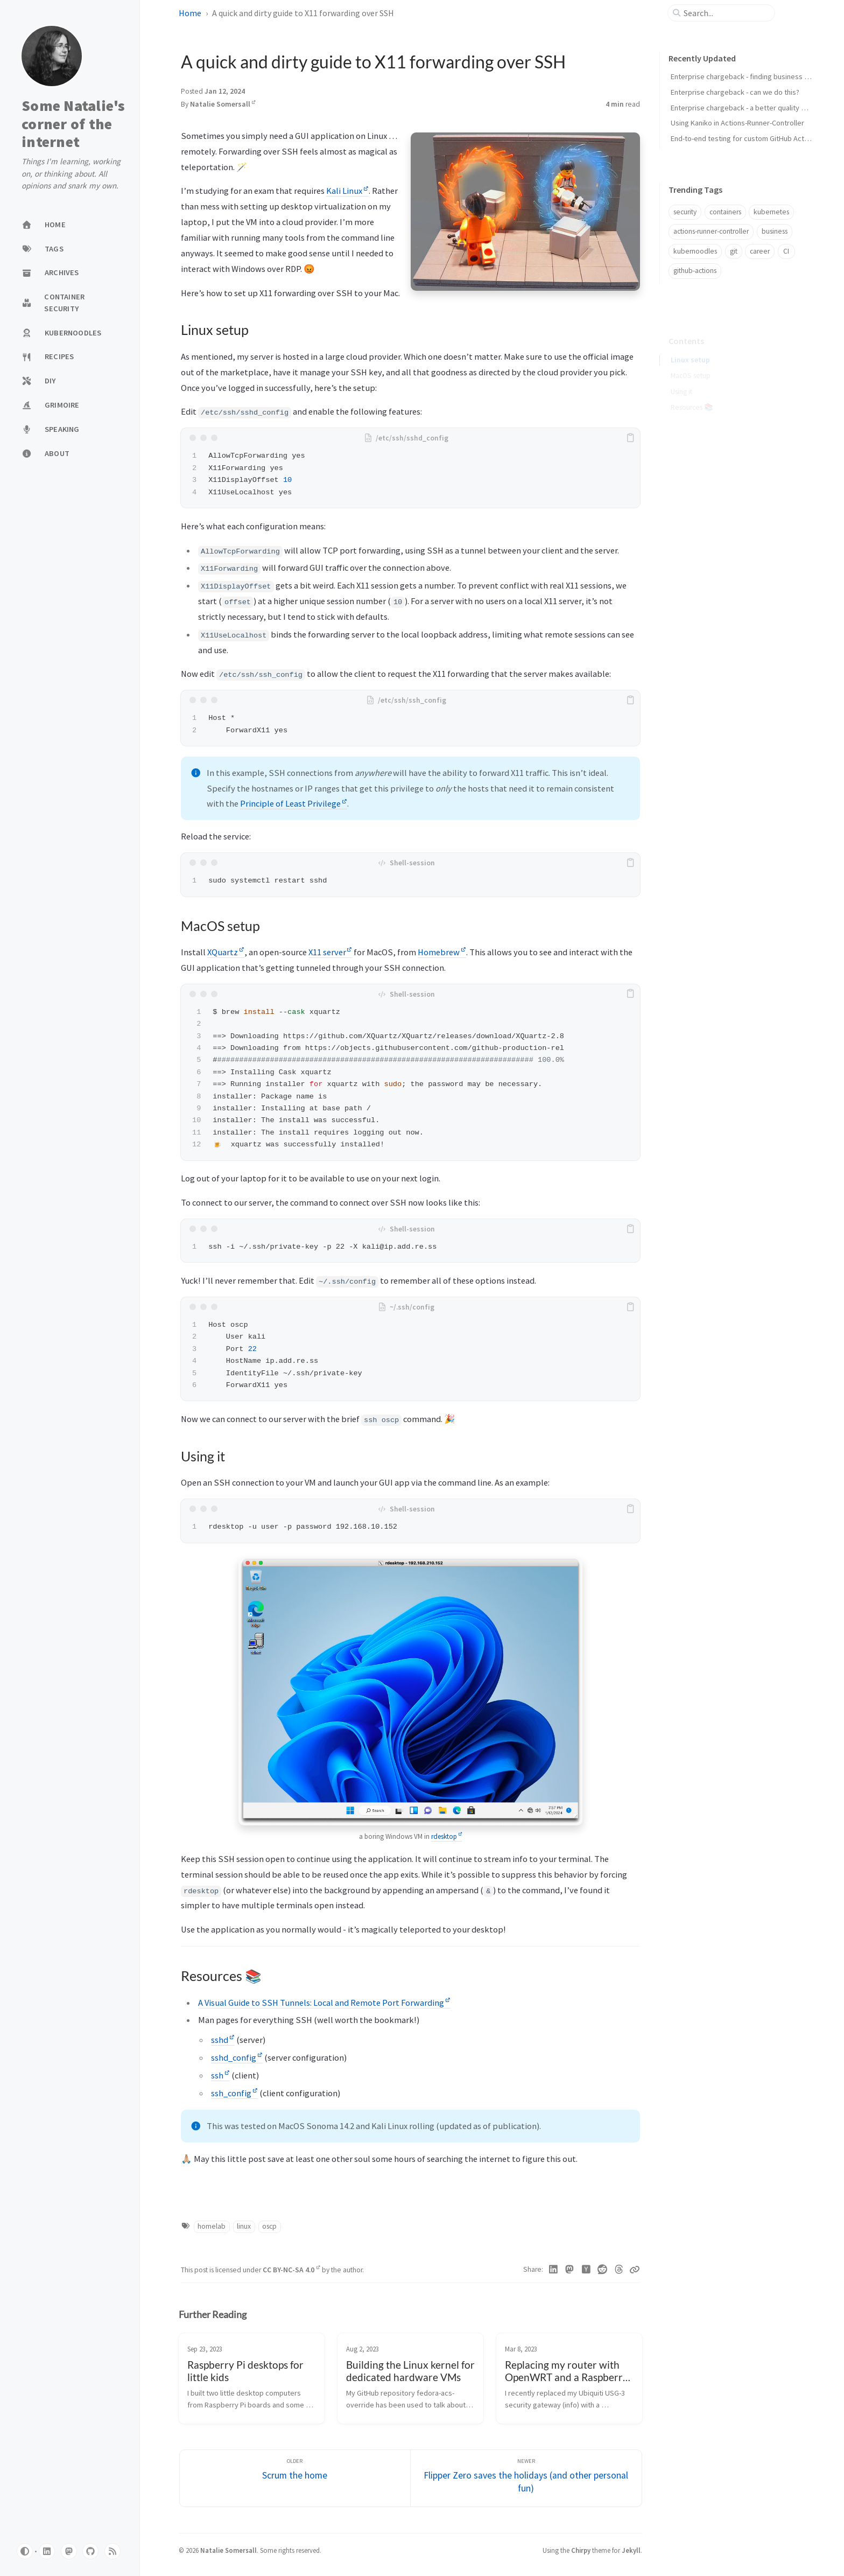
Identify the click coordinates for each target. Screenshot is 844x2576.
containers (725, 211)
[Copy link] (634, 2269)
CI (786, 251)
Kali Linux (347, 190)
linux (244, 2226)
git (733, 251)
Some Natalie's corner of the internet (73, 124)
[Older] (295, 2478)
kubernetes (771, 211)
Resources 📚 (692, 392)
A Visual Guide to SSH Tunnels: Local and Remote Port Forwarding (324, 2002)
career (760, 251)
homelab (212, 2226)
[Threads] (619, 2269)
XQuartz (225, 952)
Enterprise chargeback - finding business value (746, 76)
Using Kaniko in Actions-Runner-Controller (737, 123)
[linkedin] (46, 2551)
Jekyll (631, 2550)
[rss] (112, 2551)
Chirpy (580, 2550)
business (774, 231)
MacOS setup (691, 361)
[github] (90, 2551)
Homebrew (442, 952)
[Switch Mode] (24, 2551)
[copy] (630, 437)
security (685, 211)
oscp (269, 2226)
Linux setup (690, 344)
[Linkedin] (553, 2269)
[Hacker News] (586, 2269)
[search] (725, 13)
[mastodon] (68, 2551)
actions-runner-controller (711, 231)
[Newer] (526, 2478)
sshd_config (237, 2057)
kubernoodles (695, 251)
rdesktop (446, 1836)
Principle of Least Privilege (293, 803)
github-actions (694, 270)
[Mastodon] (570, 2269)
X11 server (330, 952)
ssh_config (234, 2093)
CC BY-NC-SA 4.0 (291, 2269)
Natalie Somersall (223, 104)
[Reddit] (602, 2269)
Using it (681, 377)
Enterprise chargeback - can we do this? (735, 92)
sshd (223, 2039)
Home (190, 13)
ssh (220, 2075)
